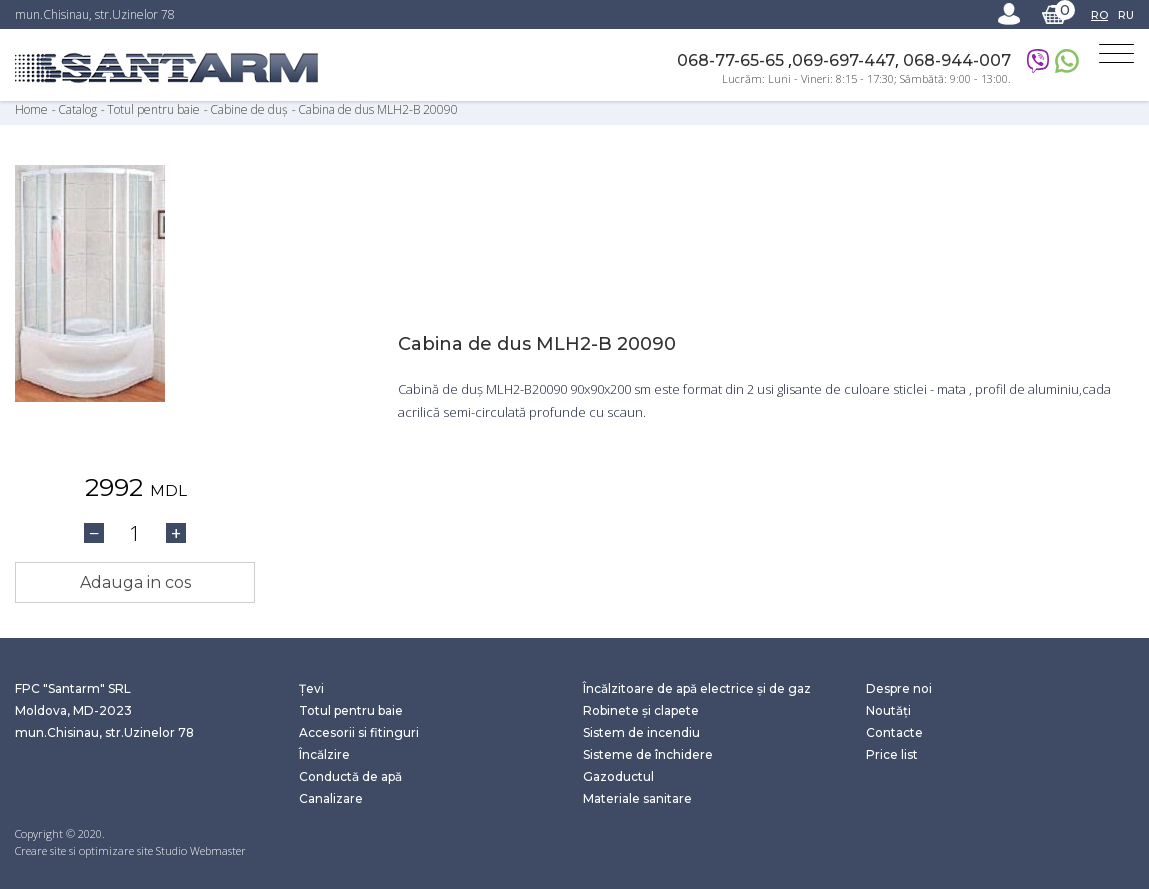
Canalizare (331, 798)
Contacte (894, 732)
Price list (892, 754)
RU (1126, 15)
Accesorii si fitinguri (359, 732)
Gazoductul (618, 776)
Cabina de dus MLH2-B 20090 (378, 109)
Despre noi (899, 688)
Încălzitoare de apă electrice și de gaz (697, 688)
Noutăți (888, 710)
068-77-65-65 (732, 60)
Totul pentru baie (153, 109)
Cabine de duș (249, 109)
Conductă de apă (350, 776)
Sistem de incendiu (641, 732)
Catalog (79, 109)
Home (31, 109)
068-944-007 (957, 60)
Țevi (311, 688)
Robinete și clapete (641, 710)
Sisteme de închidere (648, 754)
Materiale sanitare (637, 798)
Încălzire (324, 754)
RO (1099, 15)
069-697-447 (843, 60)
